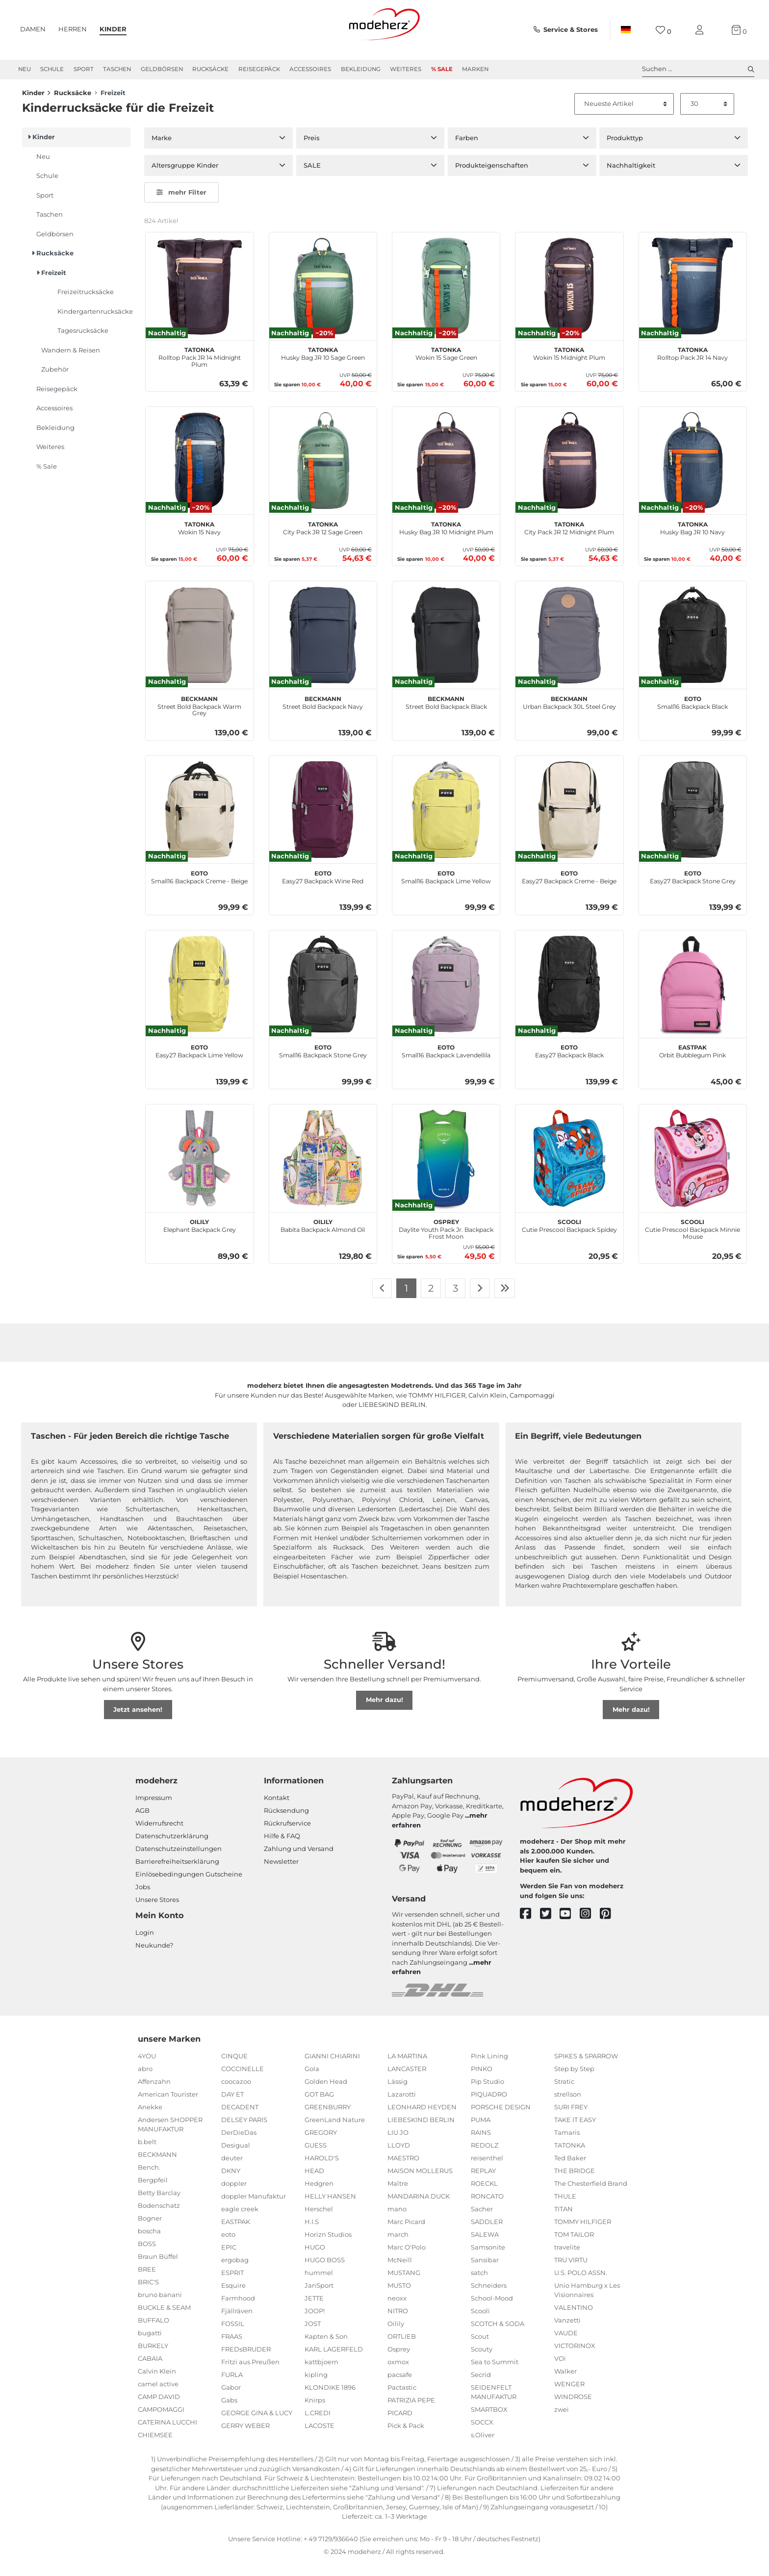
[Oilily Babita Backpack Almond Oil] (323, 1171)
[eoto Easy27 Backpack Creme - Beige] (569, 822)
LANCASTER (406, 2081)
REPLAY (483, 2183)
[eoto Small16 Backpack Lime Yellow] (446, 822)
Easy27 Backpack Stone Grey (693, 889)
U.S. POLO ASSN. (580, 2285)
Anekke (150, 2120)
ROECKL (484, 2196)
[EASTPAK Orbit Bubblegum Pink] (692, 996)
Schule (52, 69)
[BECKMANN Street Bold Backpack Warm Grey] (199, 647)
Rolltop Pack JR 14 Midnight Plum (199, 369)
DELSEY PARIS (244, 2132)
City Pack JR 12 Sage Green (322, 540)
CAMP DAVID (159, 2410)
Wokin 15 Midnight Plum (569, 366)
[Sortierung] (624, 117)
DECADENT (239, 2120)
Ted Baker (570, 2171)
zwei (561, 2422)
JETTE (314, 2311)
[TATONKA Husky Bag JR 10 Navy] (692, 473)
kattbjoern (321, 2374)
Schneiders (489, 2298)
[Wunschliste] (663, 30)
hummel (319, 2285)
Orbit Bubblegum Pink (692, 1063)
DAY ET (232, 2107)
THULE (565, 2209)
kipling (316, 2387)
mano (397, 2222)
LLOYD (398, 2158)
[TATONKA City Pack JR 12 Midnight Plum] (569, 473)
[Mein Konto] (701, 30)
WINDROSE (573, 2410)
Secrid (481, 2387)
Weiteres (405, 69)
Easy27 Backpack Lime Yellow (199, 1063)
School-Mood (492, 2311)
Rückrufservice (287, 1836)
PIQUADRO (489, 2107)
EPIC (228, 2260)
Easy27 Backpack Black (569, 1063)
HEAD (314, 2183)
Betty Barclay (159, 2206)
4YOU (147, 2069)
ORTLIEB (401, 2349)
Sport (84, 69)
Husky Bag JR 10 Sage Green (323, 366)
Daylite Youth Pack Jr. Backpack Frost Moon (446, 1241)
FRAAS (231, 2349)
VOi (560, 2372)
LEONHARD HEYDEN (422, 2120)
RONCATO (487, 2209)
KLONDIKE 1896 (330, 2400)
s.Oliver (482, 2448)
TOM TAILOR (574, 2247)
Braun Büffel (158, 2270)
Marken (475, 69)
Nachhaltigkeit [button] (631, 178)
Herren (72, 29)
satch (479, 2285)
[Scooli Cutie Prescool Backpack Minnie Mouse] (692, 1171)
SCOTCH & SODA (497, 2336)
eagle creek (239, 2222)
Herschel (319, 2222)
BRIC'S (148, 2295)
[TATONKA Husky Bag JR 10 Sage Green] (323, 299)
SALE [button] (312, 178)
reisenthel (487, 2171)
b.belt (147, 2155)
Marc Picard (406, 2234)
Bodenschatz (159, 2219)
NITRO (397, 2323)
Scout (480, 2349)
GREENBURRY (328, 2120)
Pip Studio (487, 2094)
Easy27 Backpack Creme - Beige (569, 889)
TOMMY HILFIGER (582, 2234)
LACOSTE (319, 2438)
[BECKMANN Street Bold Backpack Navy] (323, 647)
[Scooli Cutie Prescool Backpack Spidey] (569, 1171)
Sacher (482, 2222)
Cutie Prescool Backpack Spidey (569, 1238)
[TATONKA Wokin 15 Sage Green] (446, 299)
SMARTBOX (489, 2422)
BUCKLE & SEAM (164, 2321)
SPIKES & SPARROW (586, 2069)
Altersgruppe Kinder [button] (185, 178)
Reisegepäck (259, 69)
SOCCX (482, 2435)
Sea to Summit (494, 2374)
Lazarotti (401, 2107)
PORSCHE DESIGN (501, 2120)
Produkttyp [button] (625, 151)
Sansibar (485, 2272)
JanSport (319, 2298)
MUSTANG (403, 2285)
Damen (33, 29)
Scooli (480, 2323)
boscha (149, 2244)
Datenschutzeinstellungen (178, 1862)
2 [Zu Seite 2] (431, 1301)
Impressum (153, 1811)
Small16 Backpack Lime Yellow (446, 889)
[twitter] (550, 1927)
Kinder (113, 29)
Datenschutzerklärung (171, 1849)
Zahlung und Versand (298, 1862)
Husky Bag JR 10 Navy (692, 540)
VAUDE (566, 2346)
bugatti (150, 2346)
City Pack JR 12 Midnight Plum (569, 540)
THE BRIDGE (574, 2183)
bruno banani (160, 2308)
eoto (228, 2247)
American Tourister (168, 2107)
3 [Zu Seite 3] (455, 1301)
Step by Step (574, 2081)
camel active (158, 2397)
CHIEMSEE (155, 2448)
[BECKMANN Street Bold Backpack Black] (446, 647)
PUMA (480, 2132)
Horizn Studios (328, 2247)
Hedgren (319, 2196)
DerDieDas (238, 2145)
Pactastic (401, 2400)
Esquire (233, 2298)
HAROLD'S (322, 2171)
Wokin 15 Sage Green (446, 366)
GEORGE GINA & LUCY (256, 2425)
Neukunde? (154, 1958)
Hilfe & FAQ (282, 1849)
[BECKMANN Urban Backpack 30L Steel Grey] (569, 647)
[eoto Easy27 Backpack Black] (569, 996)
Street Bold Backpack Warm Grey (199, 717)
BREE (147, 2282)
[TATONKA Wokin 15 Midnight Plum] (569, 299)
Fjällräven (237, 2323)
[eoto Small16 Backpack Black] (692, 647)
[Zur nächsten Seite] (480, 1301)
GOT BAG (319, 2107)
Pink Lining (489, 2069)
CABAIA (150, 2372)
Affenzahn (154, 2094)
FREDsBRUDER (246, 2362)
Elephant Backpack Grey (199, 1238)
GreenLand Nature (335, 2132)
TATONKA (569, 2158)
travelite (567, 2260)
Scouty (481, 2362)
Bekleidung (361, 69)
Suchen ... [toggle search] (698, 69)
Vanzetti (567, 2333)
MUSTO (399, 2298)
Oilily (395, 2336)
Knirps (315, 2413)
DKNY (230, 2183)
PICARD (399, 2425)
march (398, 2247)
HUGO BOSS (325, 2272)
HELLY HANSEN (330, 2209)
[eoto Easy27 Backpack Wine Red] (323, 822)
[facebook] (530, 1927)
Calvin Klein (157, 2384)
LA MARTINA (407, 2069)
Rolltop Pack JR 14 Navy (692, 366)
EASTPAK (235, 2234)
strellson (567, 2107)
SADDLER (487, 2234)
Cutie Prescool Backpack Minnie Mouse (692, 1241)
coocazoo (236, 2094)
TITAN (563, 2222)
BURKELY (153, 2359)
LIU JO (398, 2145)
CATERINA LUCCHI (167, 2435)
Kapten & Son (326, 2349)
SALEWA (485, 2247)
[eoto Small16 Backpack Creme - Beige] (199, 822)
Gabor (231, 2400)
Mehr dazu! (384, 1713)
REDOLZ (484, 2158)
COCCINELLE (242, 2081)
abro (145, 2081)
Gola (312, 2081)
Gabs (229, 2413)
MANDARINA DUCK (418, 2209)
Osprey (398, 2362)
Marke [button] (162, 151)
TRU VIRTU (571, 2272)
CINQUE (234, 2069)
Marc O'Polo (406, 2260)
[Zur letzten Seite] (504, 1301)
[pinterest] (610, 1927)
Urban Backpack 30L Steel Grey (569, 714)
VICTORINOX (574, 2359)
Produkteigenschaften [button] (491, 178)
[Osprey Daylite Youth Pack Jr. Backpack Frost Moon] (446, 1171)
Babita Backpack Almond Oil (323, 1238)
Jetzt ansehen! (137, 1722)
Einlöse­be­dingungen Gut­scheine (188, 1887)
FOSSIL (232, 2336)
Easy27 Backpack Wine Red (322, 889)
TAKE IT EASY (575, 2132)
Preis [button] (312, 151)
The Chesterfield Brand (590, 2196)
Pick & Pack (405, 2438)
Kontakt (276, 1811)
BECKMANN (157, 2168)
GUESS (316, 2158)
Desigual (235, 2158)
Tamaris (567, 2145)
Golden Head (326, 2094)
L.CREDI (318, 2425)
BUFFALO (153, 2333)
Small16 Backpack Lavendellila (446, 1063)
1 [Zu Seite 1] (406, 1301)
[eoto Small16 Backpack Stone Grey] (323, 996)
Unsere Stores (157, 1913)
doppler (234, 2196)
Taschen (117, 69)
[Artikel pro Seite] (707, 117)
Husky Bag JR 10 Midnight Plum (446, 540)
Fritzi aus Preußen (250, 2374)
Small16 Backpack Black (692, 714)
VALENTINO (573, 2321)
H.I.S (312, 2234)
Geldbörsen (162, 69)
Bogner (150, 2231)
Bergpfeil (153, 2193)
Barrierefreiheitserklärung (177, 1874)
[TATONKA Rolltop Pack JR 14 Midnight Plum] (199, 299)
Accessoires (310, 69)
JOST (313, 2336)
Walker (565, 2384)
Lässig (397, 2094)
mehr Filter (181, 205)
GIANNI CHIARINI (332, 2069)
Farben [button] (466, 151)
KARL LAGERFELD (334, 2362)
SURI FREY (571, 2120)
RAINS (481, 2145)
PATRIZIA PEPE (411, 2413)
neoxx (397, 2311)
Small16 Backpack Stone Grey (323, 1063)
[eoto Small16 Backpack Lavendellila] (446, 996)
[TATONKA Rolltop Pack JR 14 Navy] (692, 299)
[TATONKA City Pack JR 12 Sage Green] (323, 473)
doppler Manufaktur (253, 2209)
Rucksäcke (210, 69)
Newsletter (281, 1874)
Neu (24, 69)
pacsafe (399, 2387)
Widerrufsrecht (159, 1836)
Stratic (564, 2094)
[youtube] (570, 1927)
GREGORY (321, 2145)
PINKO (481, 2081)
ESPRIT (232, 2285)
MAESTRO (403, 2171)
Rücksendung (286, 1823)
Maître (397, 2196)
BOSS (147, 2257)
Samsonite (488, 2260)
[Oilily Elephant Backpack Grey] (199, 1171)
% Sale (442, 69)
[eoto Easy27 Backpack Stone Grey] (692, 822)
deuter (232, 2171)
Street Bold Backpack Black (446, 714)
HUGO (315, 2260)
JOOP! (315, 2323)
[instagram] (590, 1927)
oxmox (398, 2374)
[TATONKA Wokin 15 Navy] (199, 473)
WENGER (569, 2397)
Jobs (142, 1900)
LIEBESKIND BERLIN (421, 2132)
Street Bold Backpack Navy (322, 714)
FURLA (232, 2387)
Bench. (149, 2180)
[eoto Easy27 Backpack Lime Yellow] (199, 996)
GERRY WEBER (245, 2438)
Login (144, 1945)
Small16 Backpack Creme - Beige (199, 889)
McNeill (399, 2272)
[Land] (625, 30)
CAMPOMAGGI (161, 2422)
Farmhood (238, 2311)
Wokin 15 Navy (199, 540)
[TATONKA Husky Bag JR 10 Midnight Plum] (446, 473)
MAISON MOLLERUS (420, 2183)
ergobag (235, 2272)
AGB (142, 1823)
